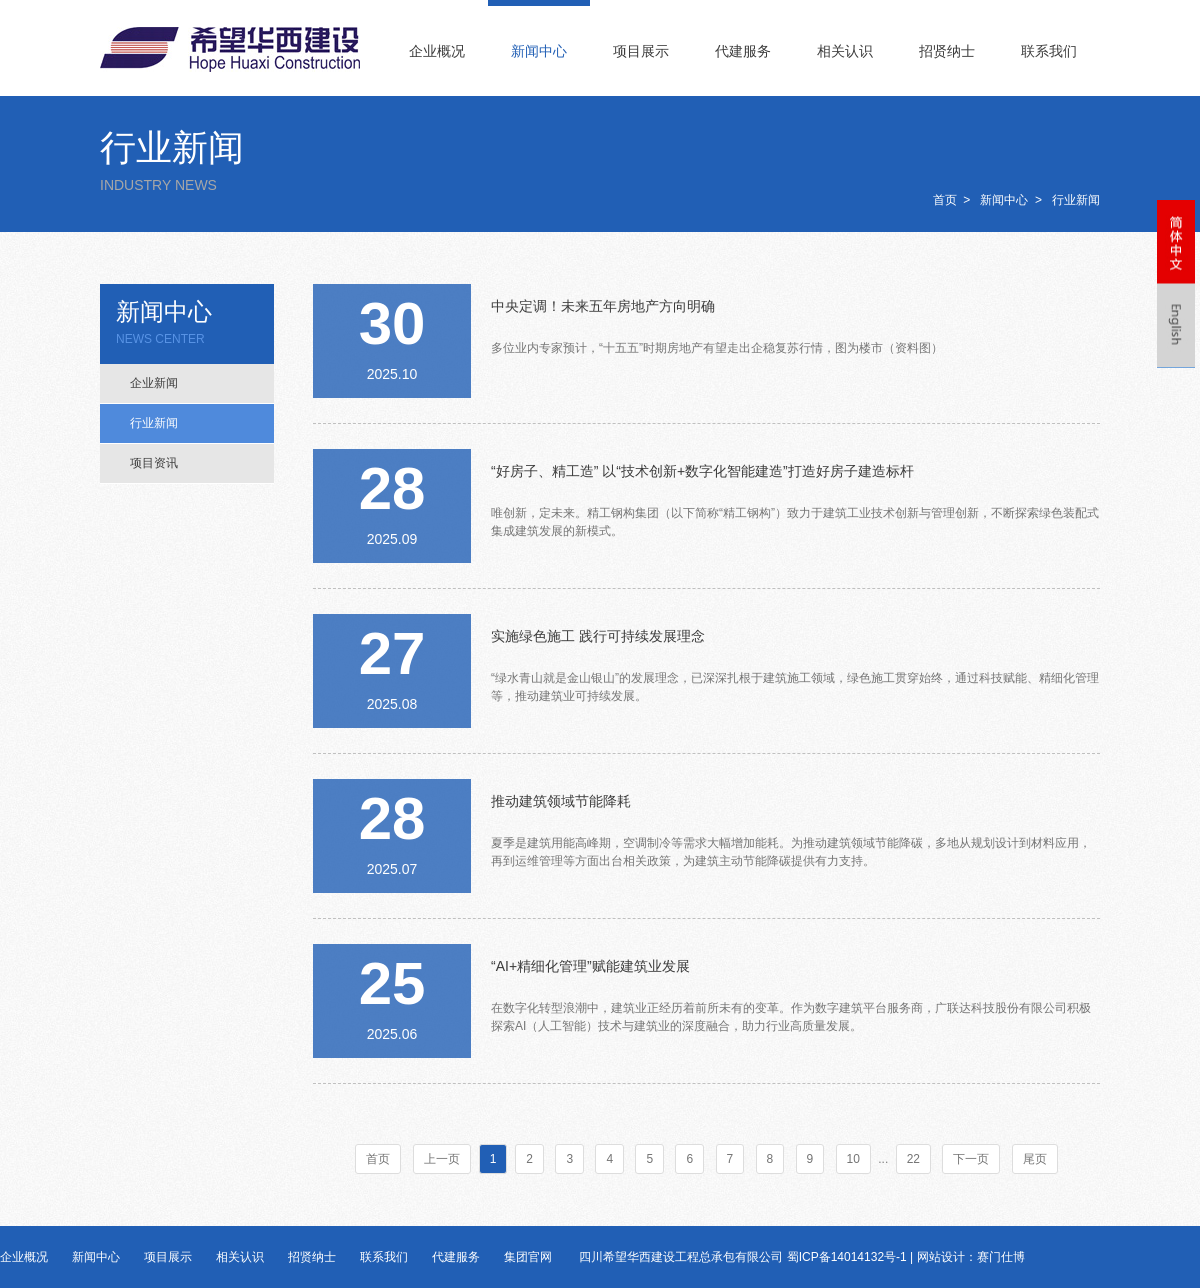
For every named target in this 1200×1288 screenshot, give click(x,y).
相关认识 (845, 51)
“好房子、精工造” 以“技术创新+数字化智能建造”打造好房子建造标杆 (702, 471)
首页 (945, 200)
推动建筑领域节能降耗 (561, 801)
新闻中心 (539, 51)
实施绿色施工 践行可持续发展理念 (598, 636)
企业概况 (437, 51)
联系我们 (1049, 51)
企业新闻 (154, 383)
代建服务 (743, 51)
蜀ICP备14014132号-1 (847, 1257)
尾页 (1035, 1159)
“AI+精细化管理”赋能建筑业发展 (590, 966)
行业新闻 (1076, 200)
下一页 (971, 1159)
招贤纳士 (947, 51)
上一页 (442, 1159)
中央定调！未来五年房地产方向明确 (603, 306)
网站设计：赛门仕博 (971, 1257)
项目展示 (641, 51)
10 (853, 1159)
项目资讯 (154, 463)
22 (913, 1159)
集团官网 (528, 1257)
